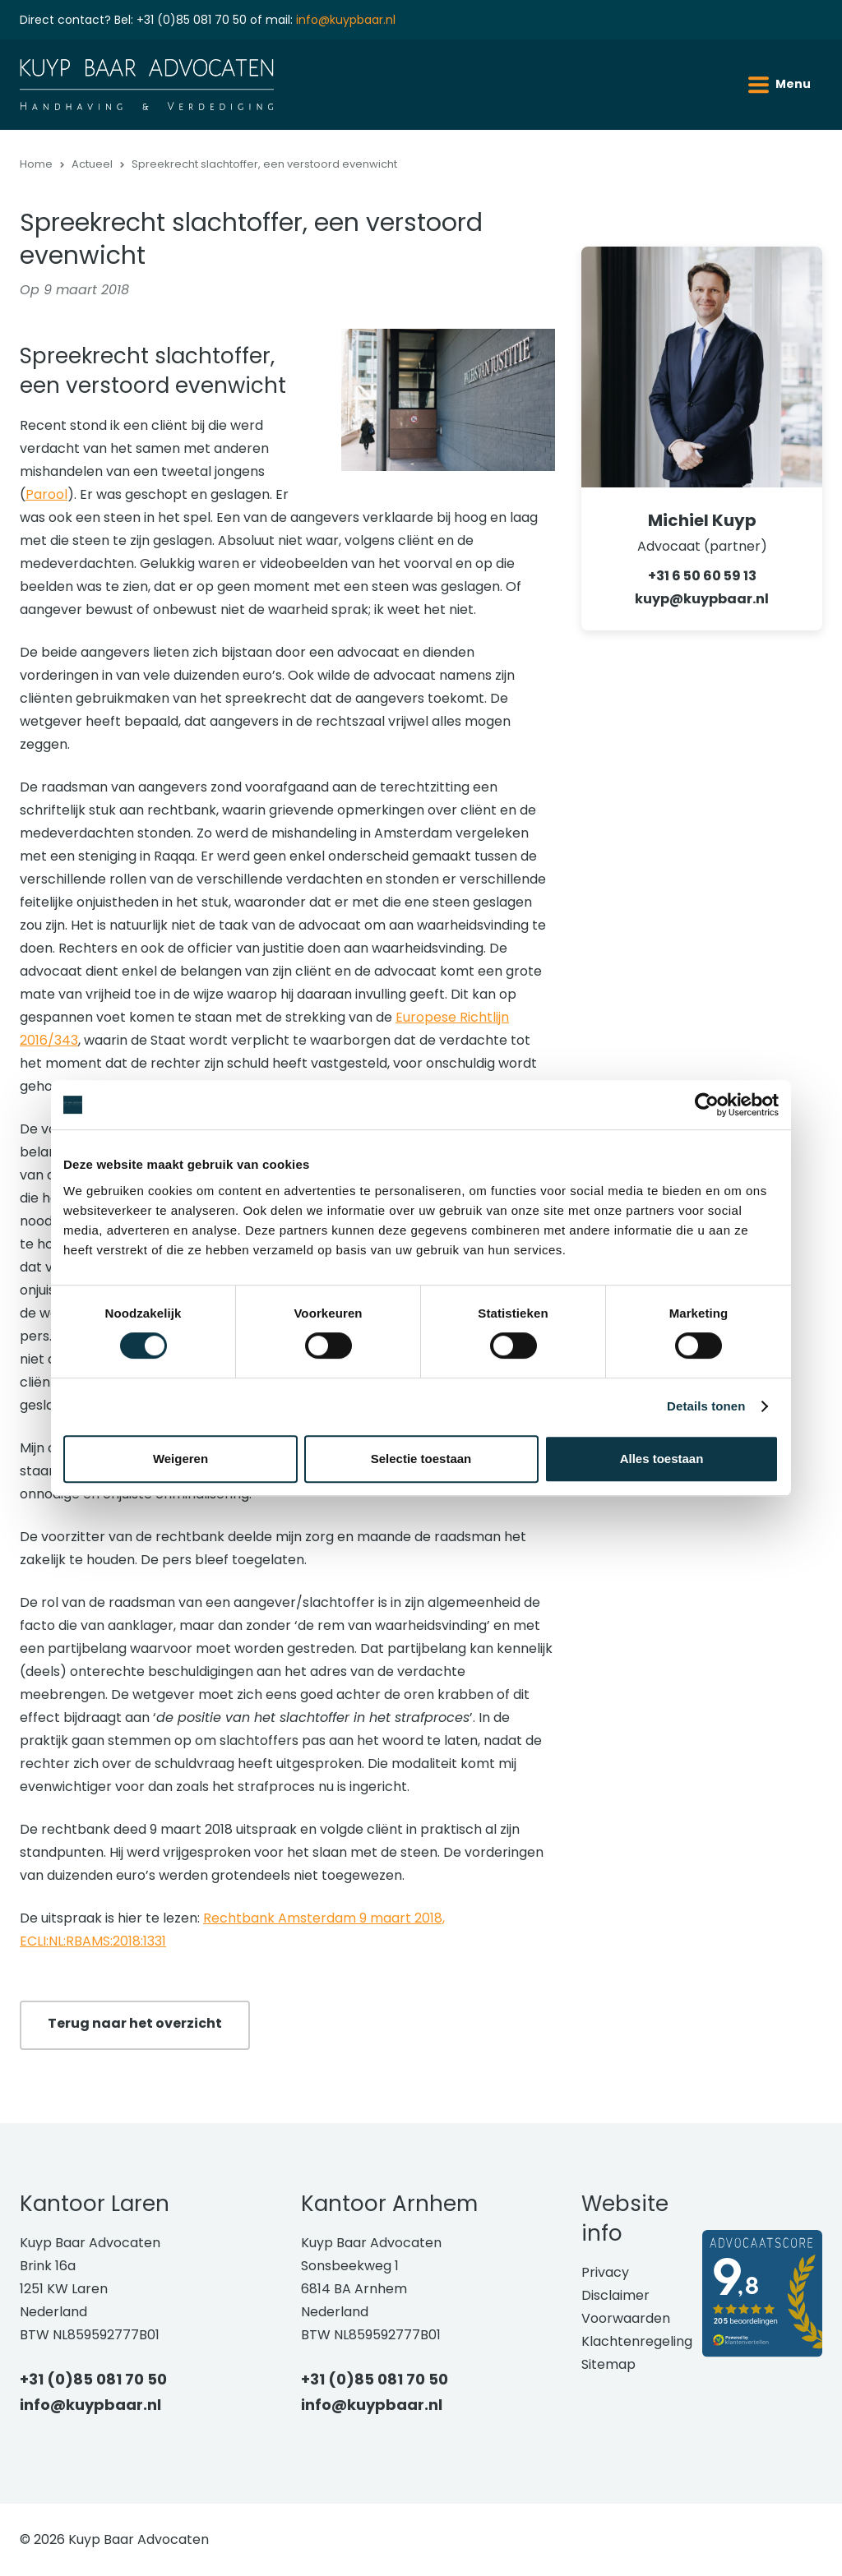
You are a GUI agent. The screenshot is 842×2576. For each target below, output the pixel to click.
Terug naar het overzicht (135, 2023)
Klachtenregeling (636, 2341)
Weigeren (180, 1459)
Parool (46, 494)
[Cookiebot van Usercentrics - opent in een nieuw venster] (707, 1104)
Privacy (605, 2272)
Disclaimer (615, 2295)
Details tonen (706, 1406)
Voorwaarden (625, 2318)
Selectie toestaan (421, 1459)
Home (36, 164)
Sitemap (608, 2364)
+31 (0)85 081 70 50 (191, 20)
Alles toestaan (662, 1459)
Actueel (92, 164)
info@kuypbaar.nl (346, 20)
